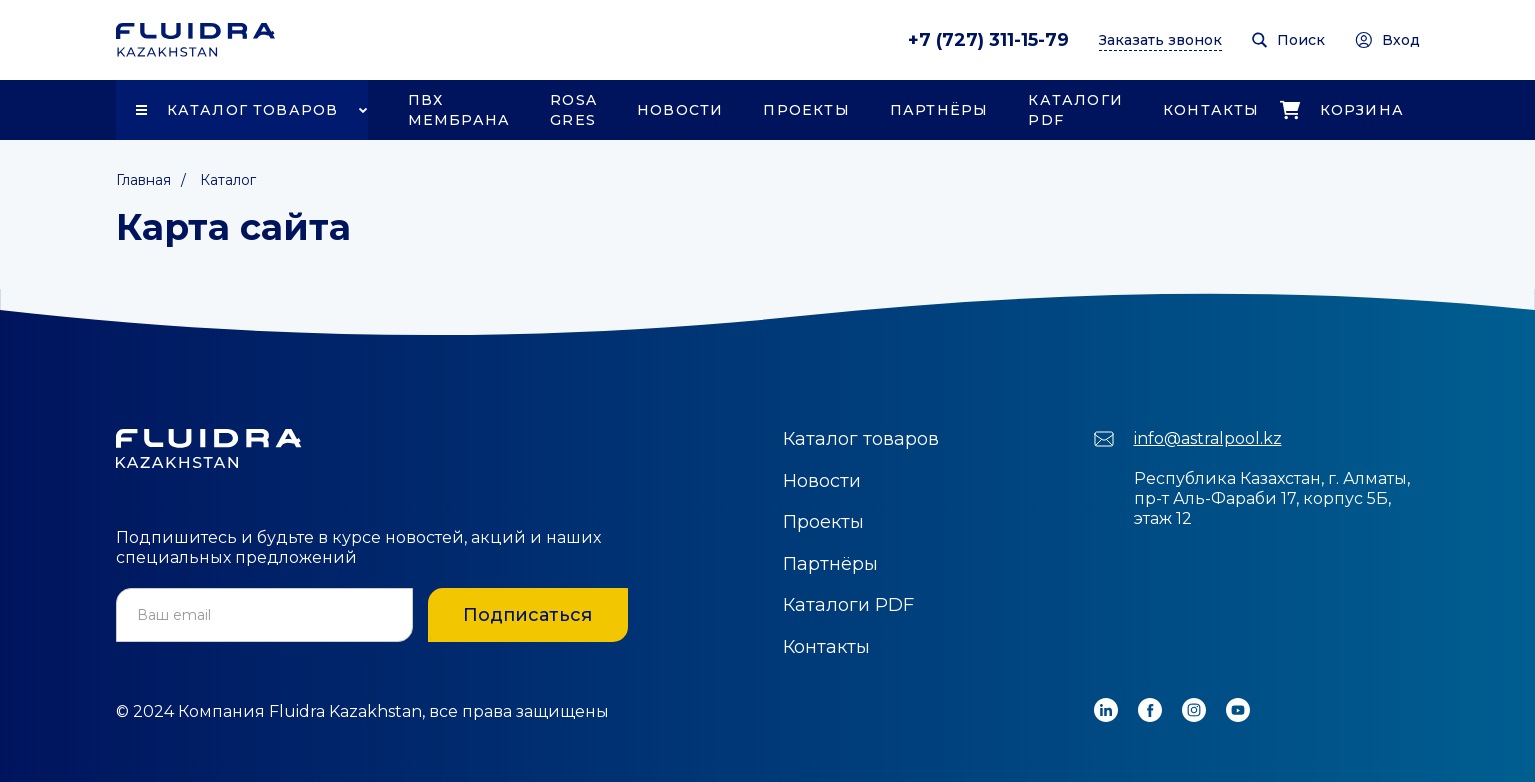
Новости (680, 110)
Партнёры (939, 110)
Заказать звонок (1160, 40)
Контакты (1211, 110)
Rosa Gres (573, 110)
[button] (242, 110)
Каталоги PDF (1075, 110)
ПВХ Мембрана (459, 110)
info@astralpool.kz (1208, 438)
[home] (195, 40)
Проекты (806, 110)
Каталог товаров (253, 110)
